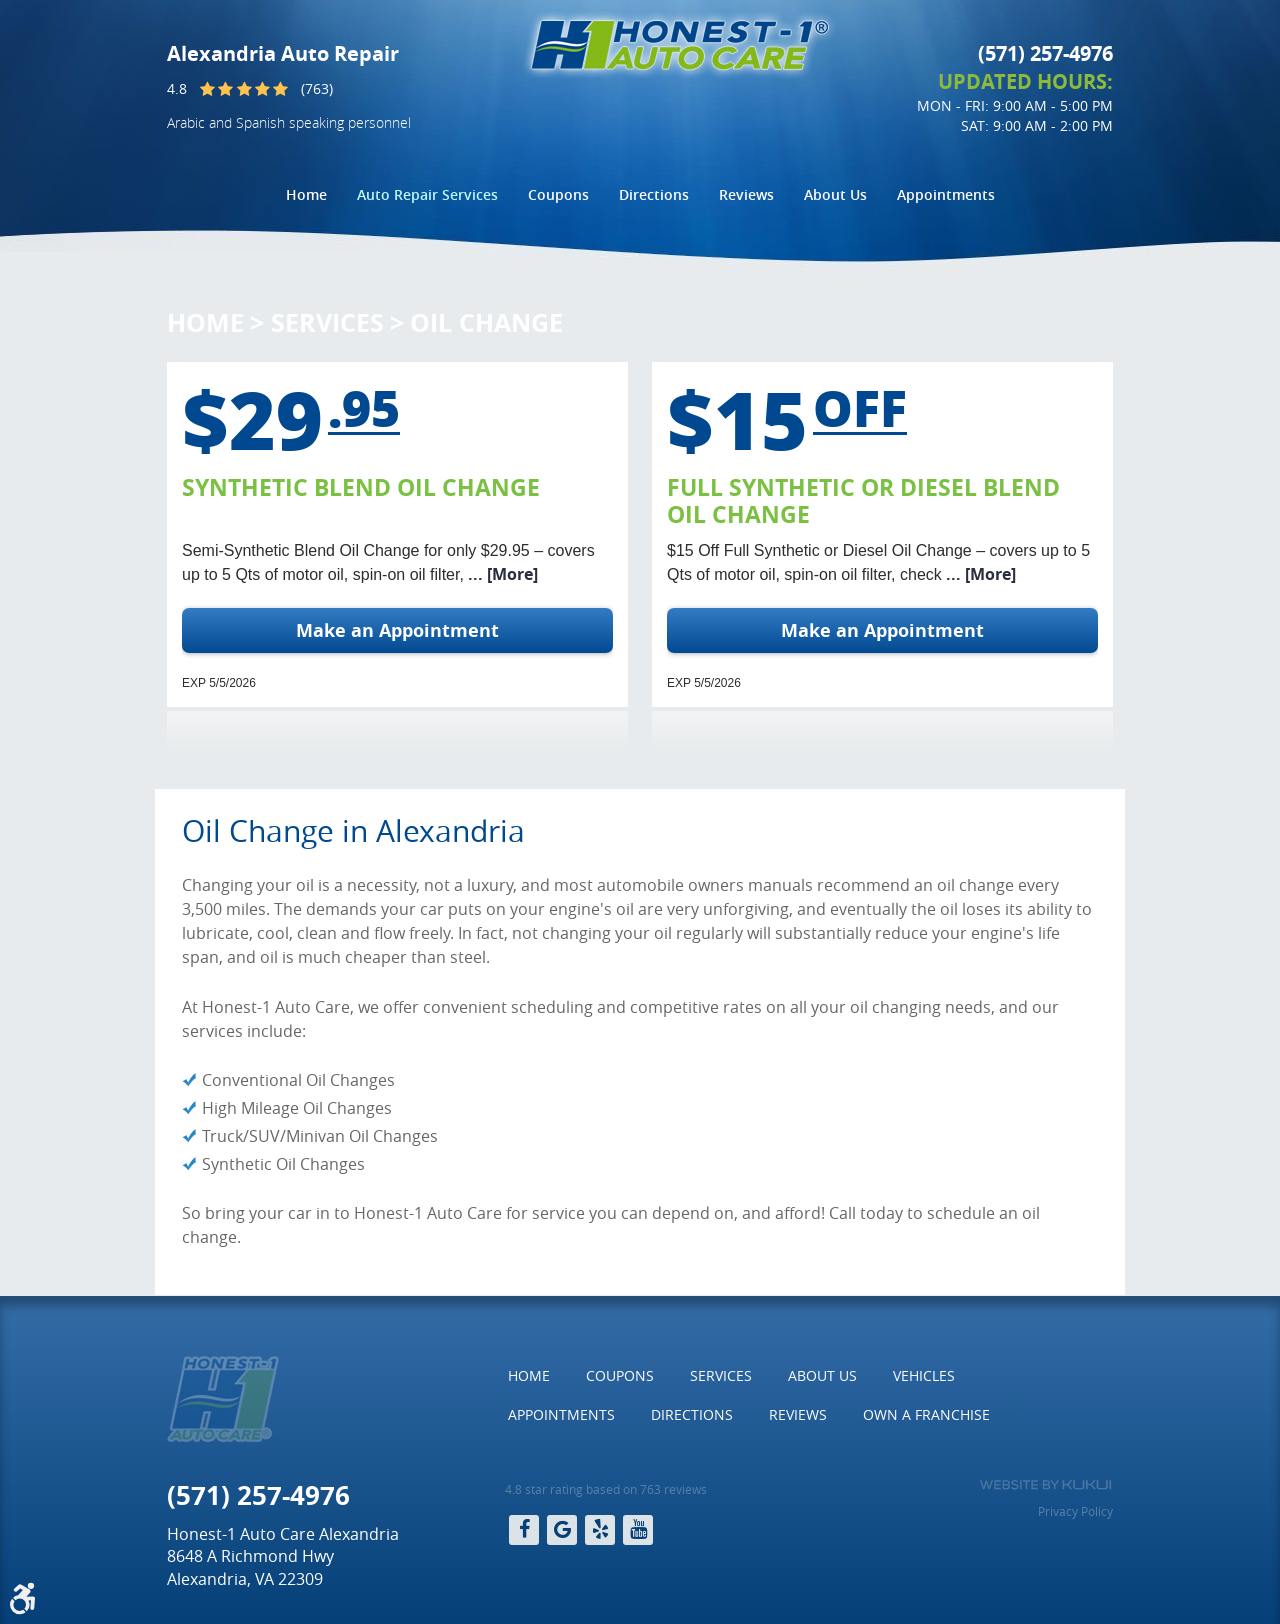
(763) (317, 88)
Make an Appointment (397, 630)
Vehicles (924, 1375)
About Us (835, 194)
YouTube (638, 1530)
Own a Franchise (926, 1414)
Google (562, 1530)
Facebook (524, 1530)
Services (327, 322)
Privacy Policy (1075, 1511)
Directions (654, 194)
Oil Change (486, 322)
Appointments (946, 194)
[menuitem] (306, 195)
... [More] (501, 574)
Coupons (558, 194)
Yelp (600, 1530)
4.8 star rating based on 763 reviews (606, 1489)
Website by (1045, 1485)
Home (306, 194)
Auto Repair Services (427, 194)
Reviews (746, 194)
